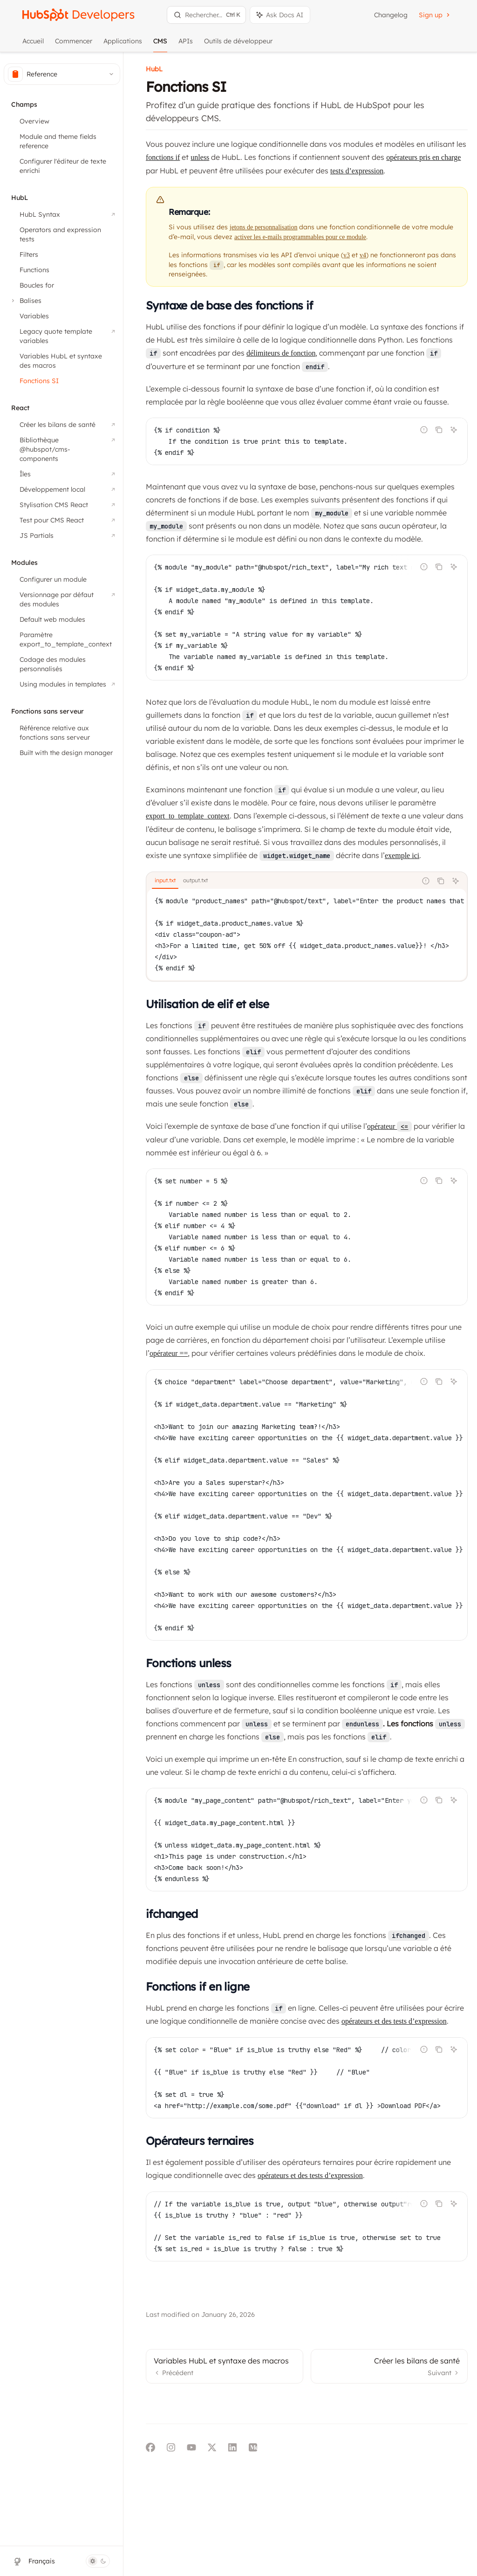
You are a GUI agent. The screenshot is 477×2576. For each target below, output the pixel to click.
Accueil (33, 44)
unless (200, 157)
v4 (363, 255)
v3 (346, 255)
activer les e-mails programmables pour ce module (300, 237)
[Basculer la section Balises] (25, 300)
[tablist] (281, 881)
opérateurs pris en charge (423, 157)
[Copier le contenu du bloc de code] (439, 430)
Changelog (391, 15)
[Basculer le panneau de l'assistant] (280, 15)
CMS (160, 44)
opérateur (389, 1126)
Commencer (73, 44)
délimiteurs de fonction (280, 353)
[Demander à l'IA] (454, 430)
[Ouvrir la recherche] (206, 15)
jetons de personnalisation (263, 227)
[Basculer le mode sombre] (98, 2561)
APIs (185, 44)
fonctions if (163, 157)
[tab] (165, 880)
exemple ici (402, 855)
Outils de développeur (238, 44)
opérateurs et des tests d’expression (394, 2021)
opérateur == (169, 1353)
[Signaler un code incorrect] (424, 430)
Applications (122, 44)
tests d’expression (356, 171)
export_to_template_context (188, 816)
